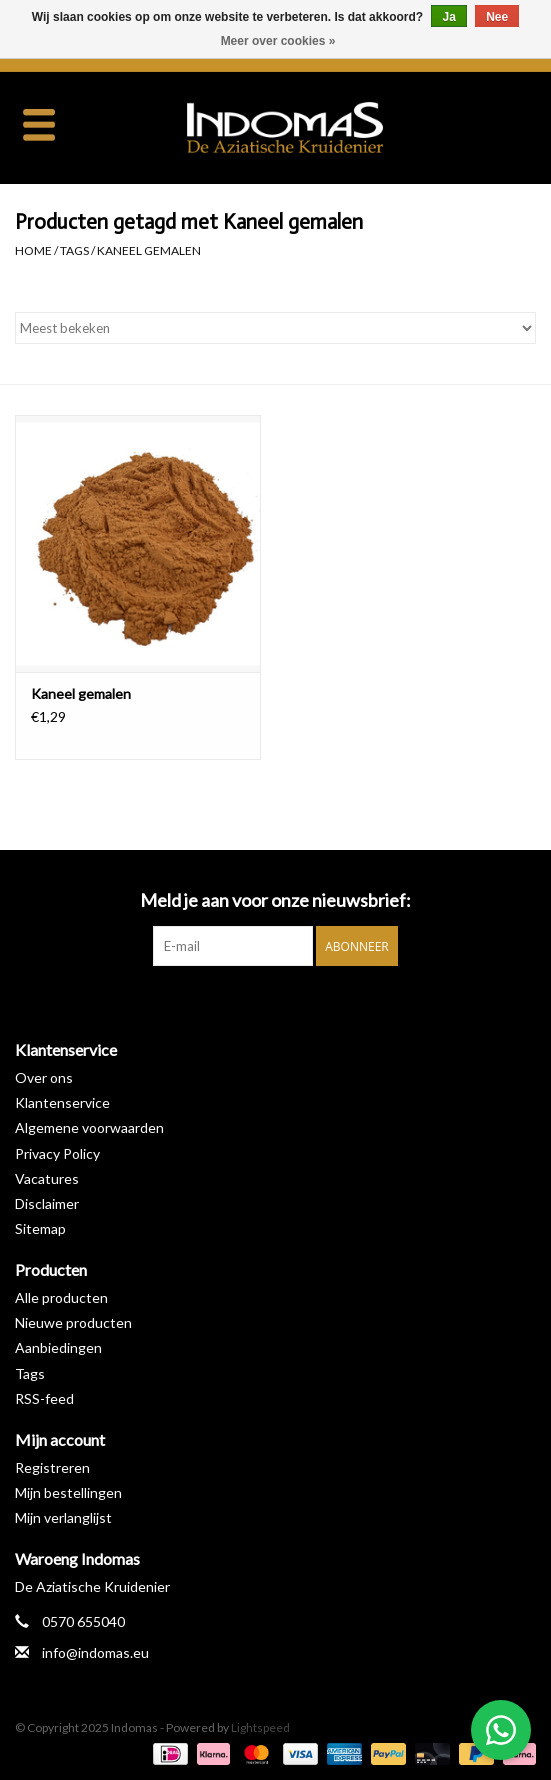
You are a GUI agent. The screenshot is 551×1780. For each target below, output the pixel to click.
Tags (74, 250)
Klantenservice (62, 1102)
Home (33, 250)
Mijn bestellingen (68, 1492)
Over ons (44, 1077)
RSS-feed (44, 1398)
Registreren (52, 1467)
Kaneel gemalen (149, 250)
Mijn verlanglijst (63, 1517)
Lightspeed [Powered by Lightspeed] (260, 1727)
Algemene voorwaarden (89, 1127)
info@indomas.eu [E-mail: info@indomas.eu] (95, 1652)
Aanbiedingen (58, 1347)
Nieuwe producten (73, 1322)
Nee (497, 17)
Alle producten (61, 1297)
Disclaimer (47, 1203)
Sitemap (40, 1228)
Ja (448, 17)
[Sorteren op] (275, 328)
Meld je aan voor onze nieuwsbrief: (275, 900)
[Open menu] (39, 124)
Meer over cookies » (278, 41)
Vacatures (47, 1178)
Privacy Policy (57, 1153)
